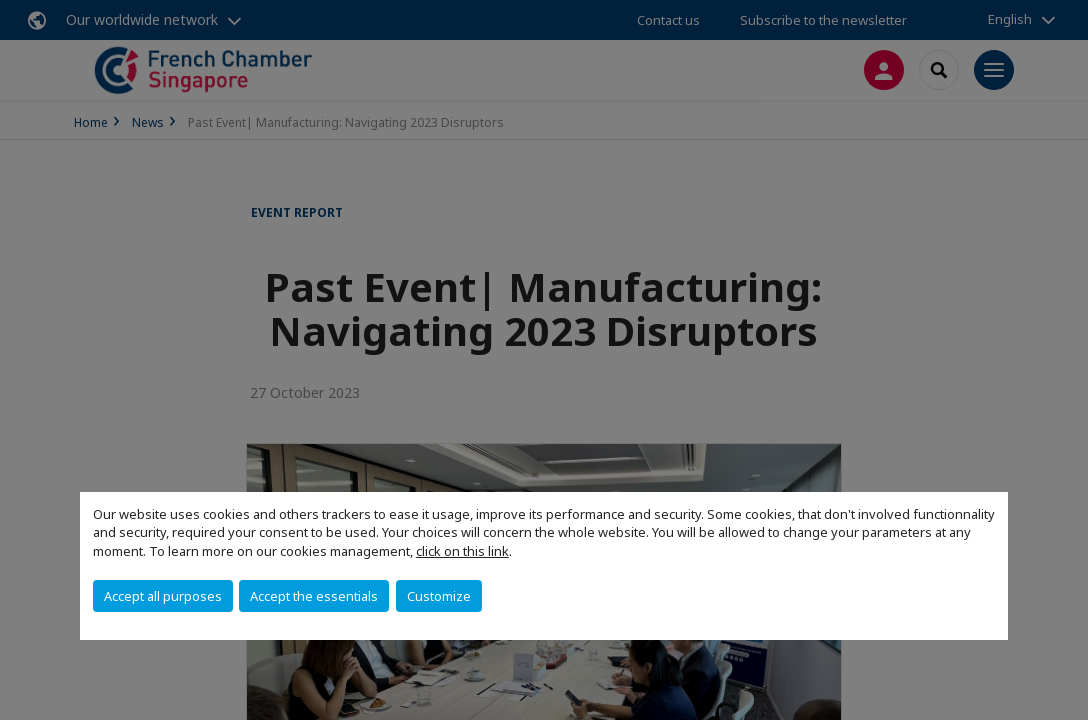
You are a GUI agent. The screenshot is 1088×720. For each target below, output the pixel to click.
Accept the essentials (314, 596)
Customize (439, 596)
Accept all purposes (163, 596)
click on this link (462, 551)
